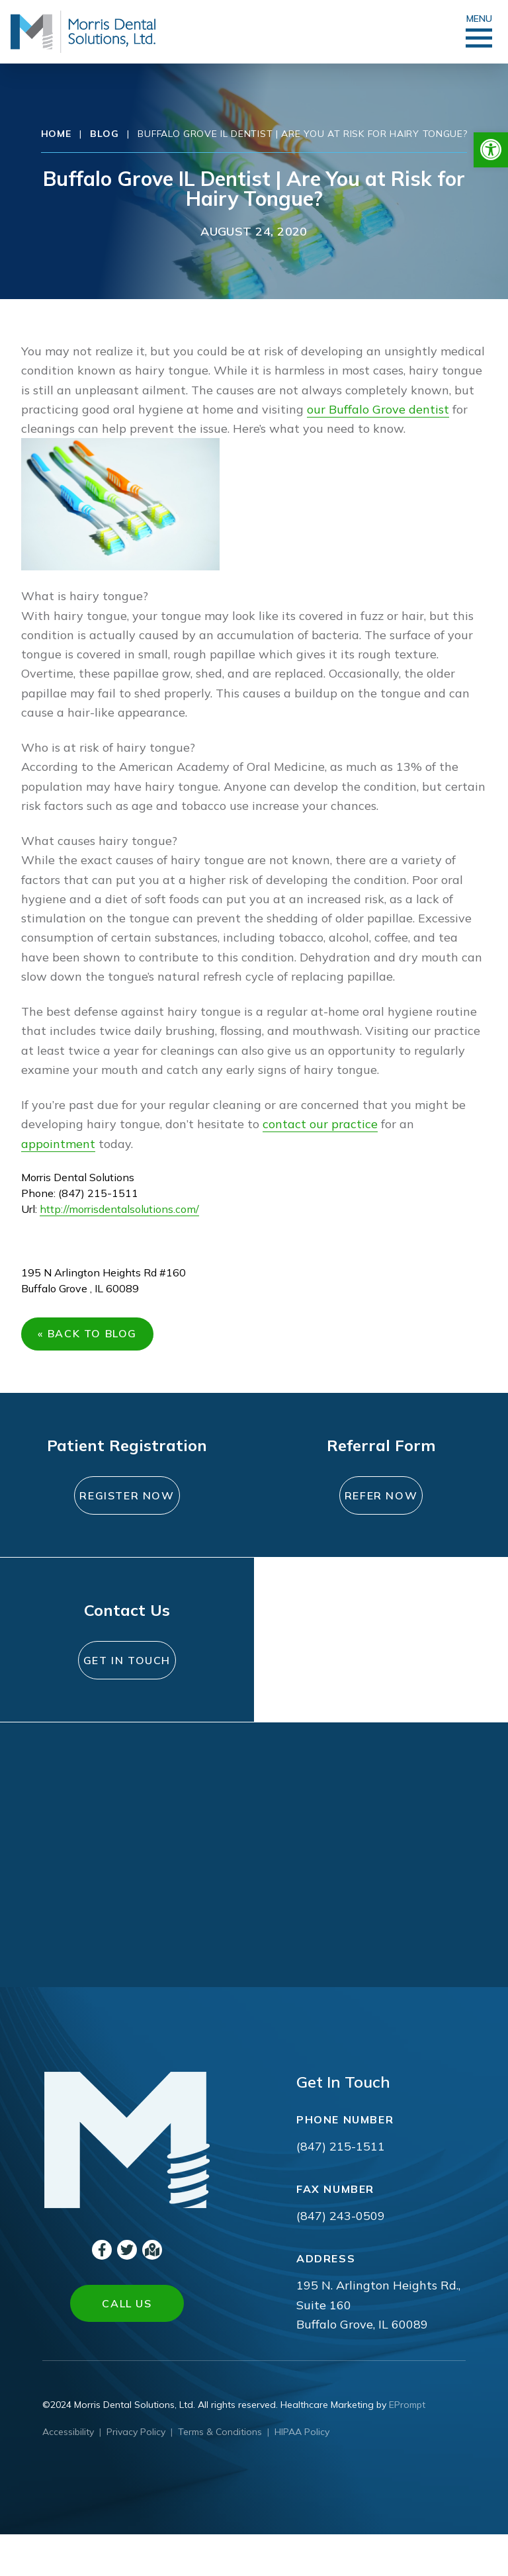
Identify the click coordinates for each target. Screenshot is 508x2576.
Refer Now (381, 1505)
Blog (104, 134)
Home (56, 134)
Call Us (126, 2345)
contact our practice (320, 1124)
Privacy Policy (135, 2473)
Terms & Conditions (220, 2473)
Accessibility (68, 2473)
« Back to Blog (92, 1338)
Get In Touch (127, 1694)
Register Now (127, 1513)
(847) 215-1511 (340, 2188)
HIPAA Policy (302, 2473)
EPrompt (407, 2446)
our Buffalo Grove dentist (378, 409)
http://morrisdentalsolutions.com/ (119, 1209)
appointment (58, 1143)
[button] (491, 149)
